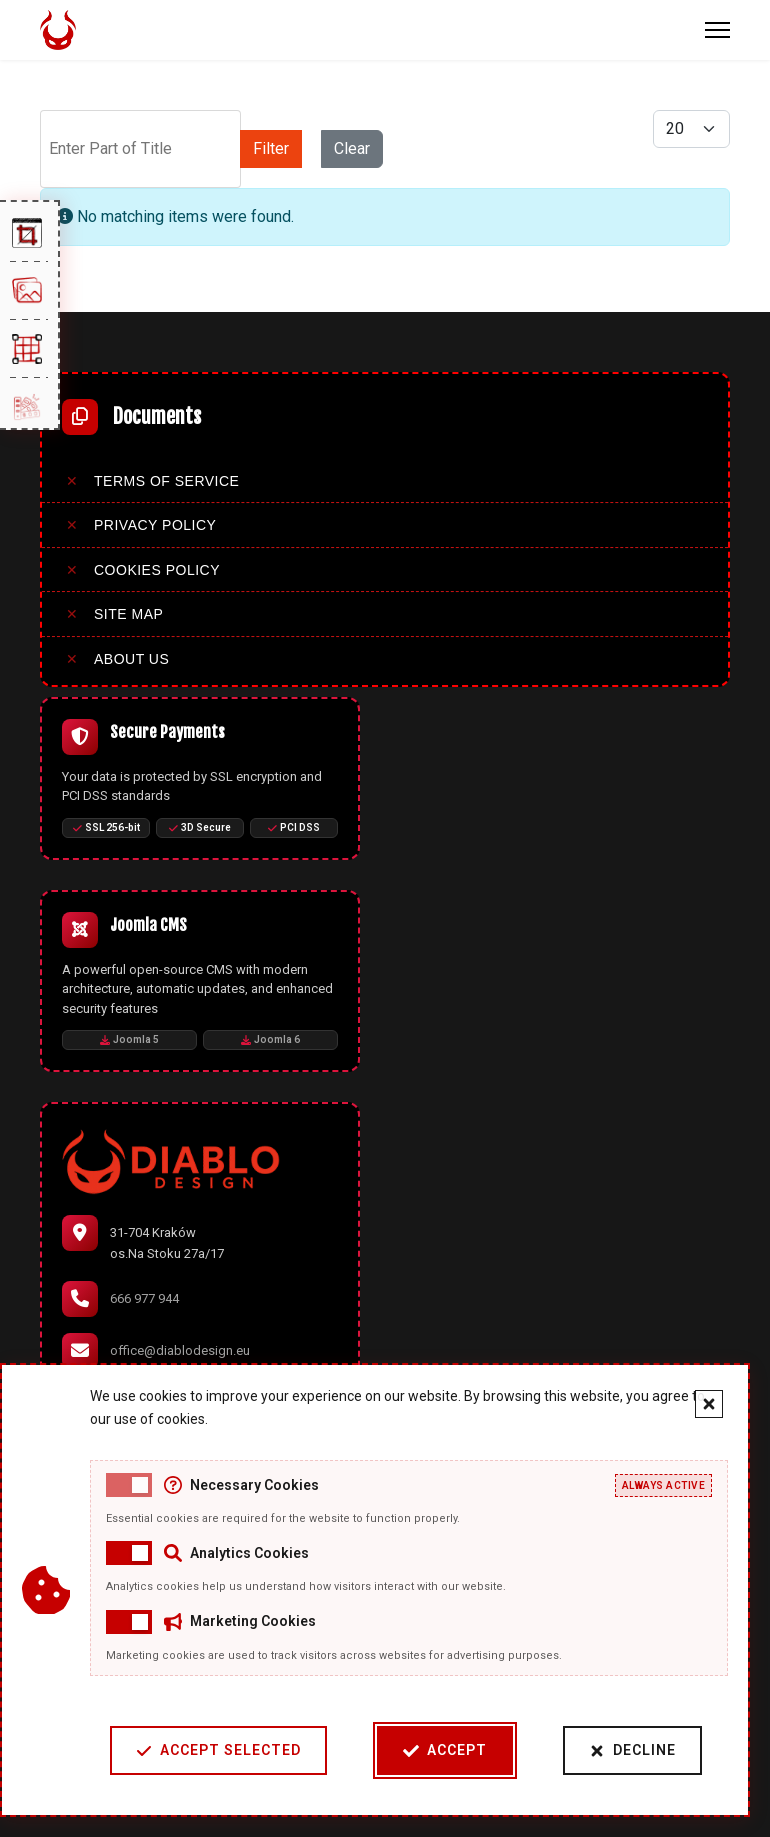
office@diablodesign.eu (180, 1350)
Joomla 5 (129, 1039)
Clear (352, 148)
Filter (271, 148)
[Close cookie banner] (709, 1404)
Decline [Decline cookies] (632, 1750)
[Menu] (717, 30)
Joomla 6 (270, 1039)
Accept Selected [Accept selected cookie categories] (218, 1750)
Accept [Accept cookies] (445, 1750)
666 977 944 (144, 1298)
